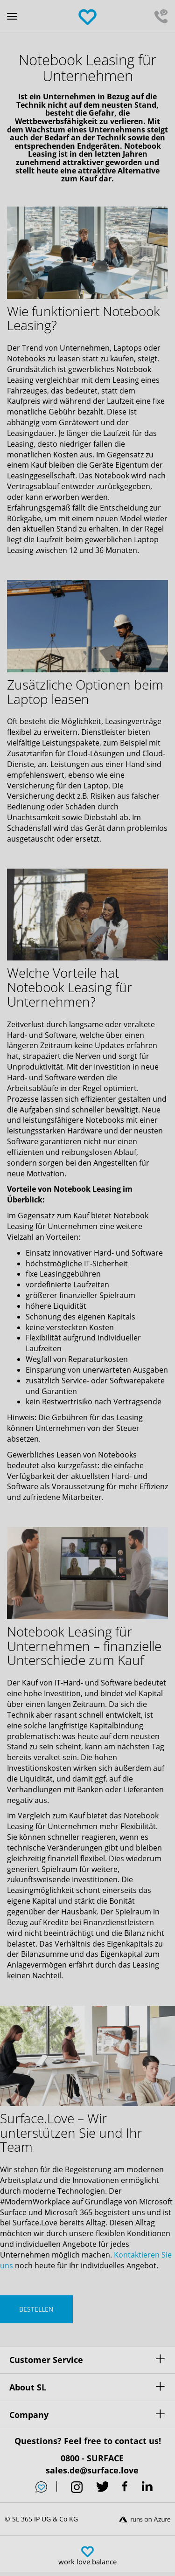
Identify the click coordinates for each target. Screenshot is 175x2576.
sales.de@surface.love (92, 2470)
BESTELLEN (36, 2309)
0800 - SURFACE (92, 2458)
